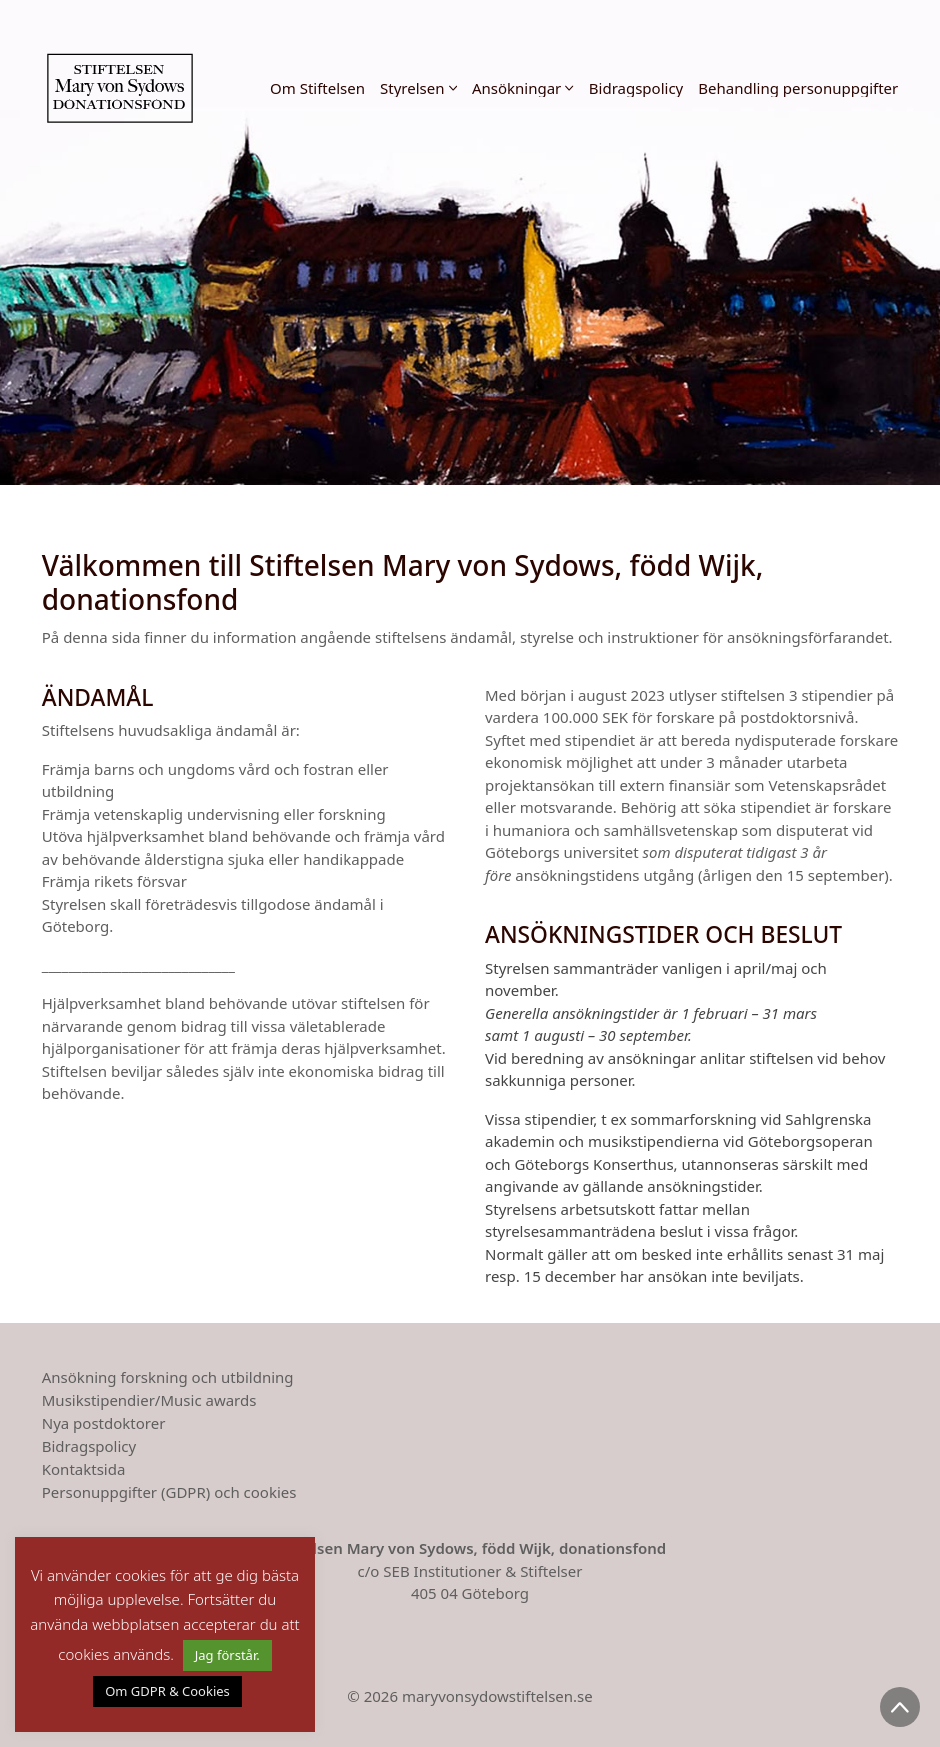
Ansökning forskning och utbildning (168, 1377)
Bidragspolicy (89, 1446)
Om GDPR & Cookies (167, 1691)
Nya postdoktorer (104, 1423)
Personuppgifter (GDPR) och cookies (169, 1492)
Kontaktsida (84, 1469)
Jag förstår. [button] (227, 1655)
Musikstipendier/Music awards (149, 1400)
